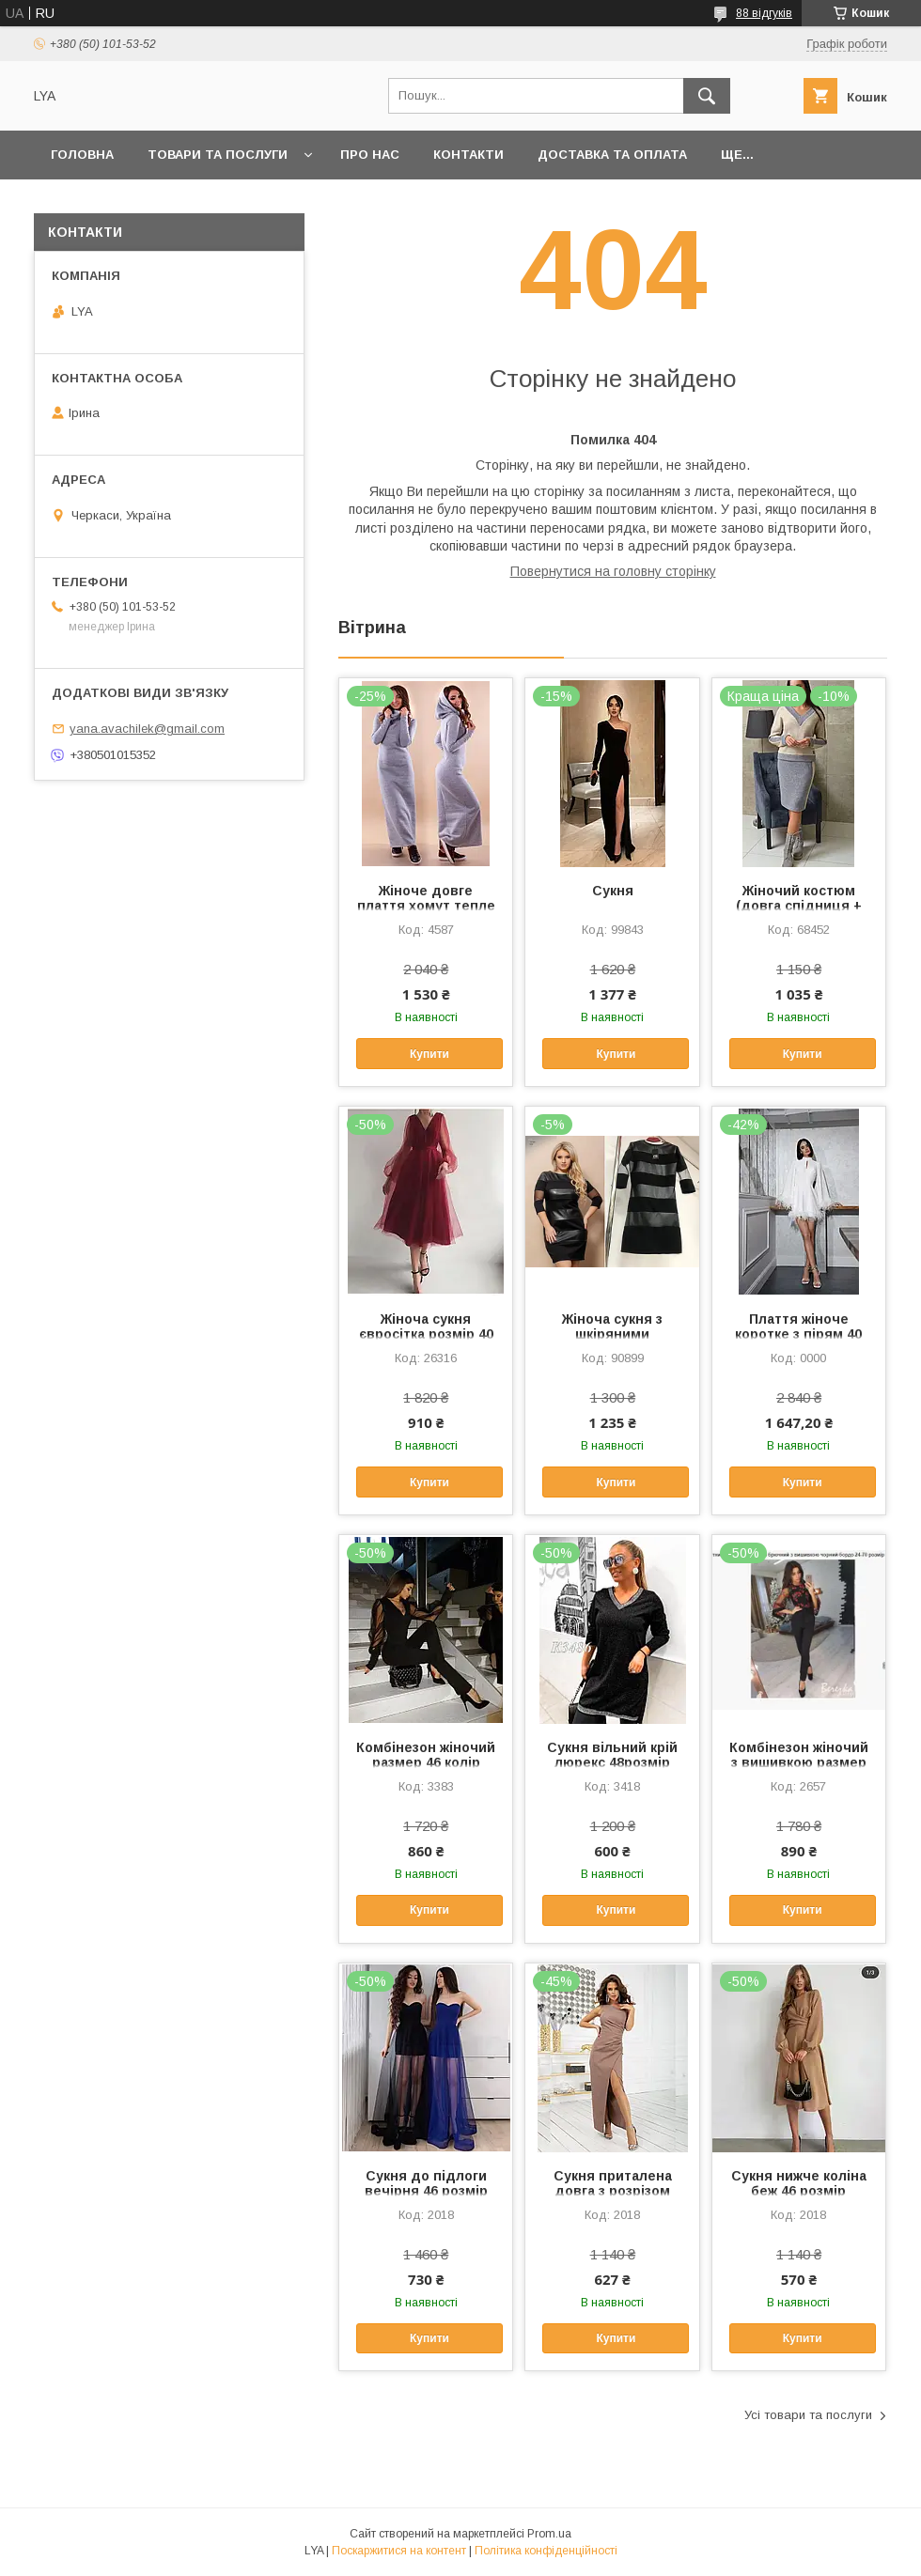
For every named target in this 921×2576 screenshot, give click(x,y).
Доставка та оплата (612, 154)
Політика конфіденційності (546, 2550)
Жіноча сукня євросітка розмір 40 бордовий (426, 1334)
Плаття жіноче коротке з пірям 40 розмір (798, 1334)
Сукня (612, 890)
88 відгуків (764, 13)
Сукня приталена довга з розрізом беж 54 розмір (613, 2190)
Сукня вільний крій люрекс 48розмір (612, 1755)
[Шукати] (706, 96)
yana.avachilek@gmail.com (147, 729)
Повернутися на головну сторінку (613, 571)
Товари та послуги (218, 154)
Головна (82, 154)
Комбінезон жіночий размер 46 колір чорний (425, 1762)
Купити (429, 1054)
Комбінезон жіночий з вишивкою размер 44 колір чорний (798, 1762)
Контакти (468, 154)
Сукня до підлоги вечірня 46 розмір (426, 2183)
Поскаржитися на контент (399, 2550)
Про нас (369, 154)
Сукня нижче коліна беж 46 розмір (798, 2183)
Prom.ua (549, 2533)
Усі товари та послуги (808, 2415)
